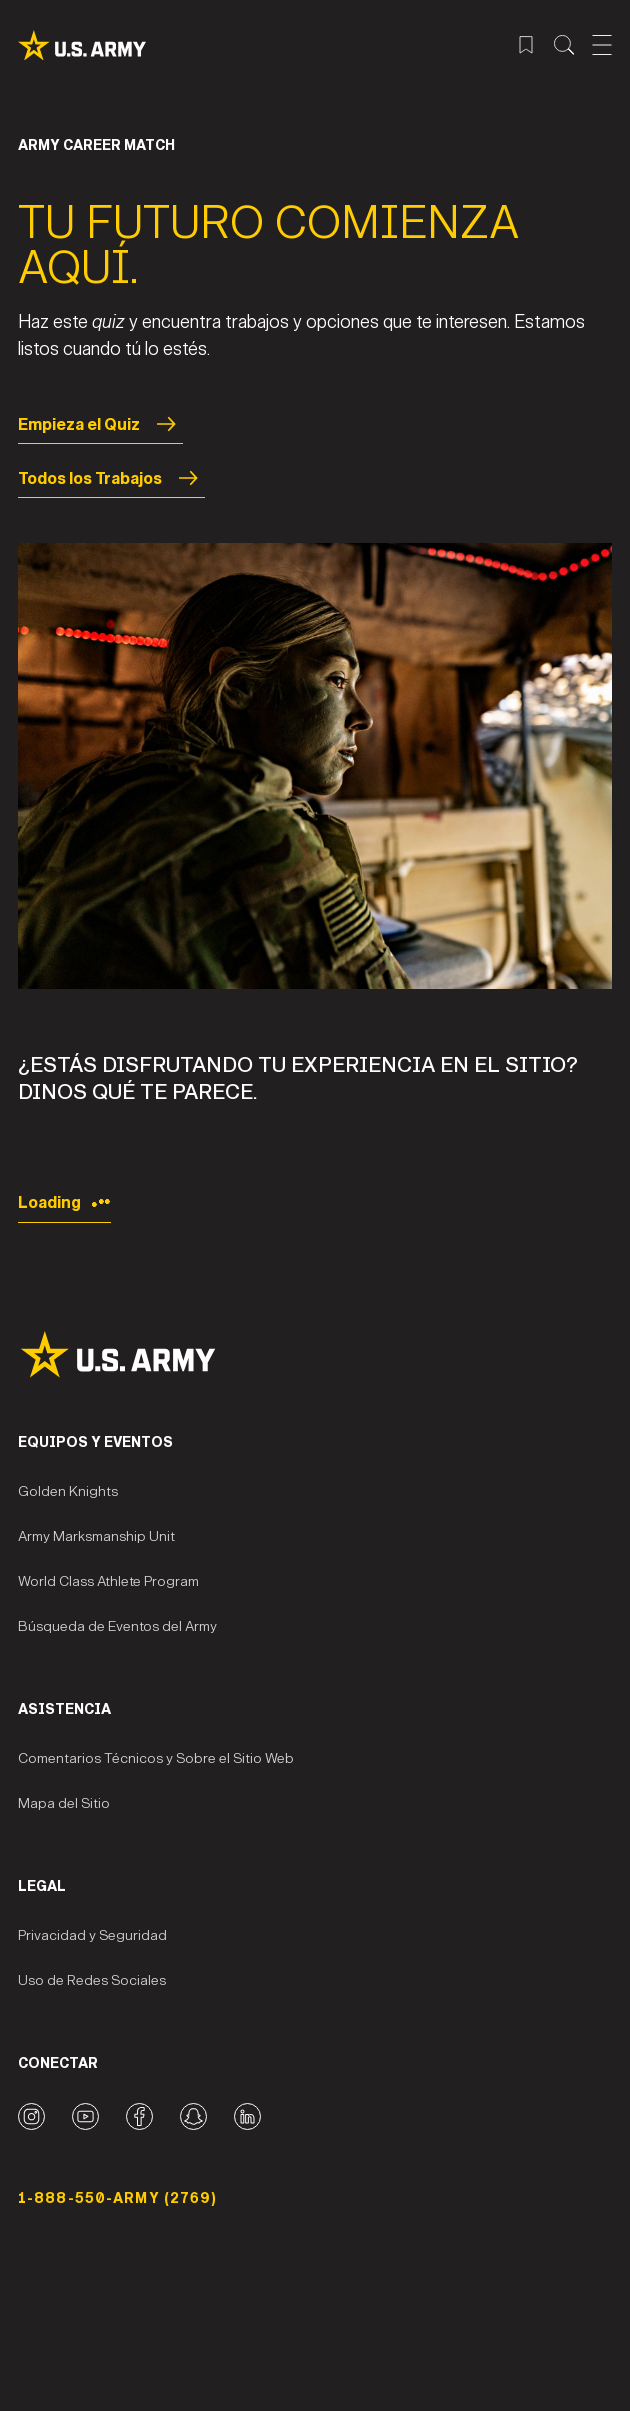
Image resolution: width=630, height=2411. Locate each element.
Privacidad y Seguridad (92, 1935)
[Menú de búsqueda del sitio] (564, 45)
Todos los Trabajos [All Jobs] (111, 478)
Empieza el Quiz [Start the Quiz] (100, 424)
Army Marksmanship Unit (96, 1536)
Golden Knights (68, 1491)
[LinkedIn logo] (247, 2116)
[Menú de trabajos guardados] (526, 45)
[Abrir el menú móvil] (602, 45)
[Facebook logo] (139, 2116)
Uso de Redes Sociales (92, 1980)
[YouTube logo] (85, 2116)
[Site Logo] (315, 1354)
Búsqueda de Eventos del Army (117, 1626)
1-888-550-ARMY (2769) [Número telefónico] (118, 2198)
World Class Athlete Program (108, 1581)
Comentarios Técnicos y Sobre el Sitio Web (156, 1758)
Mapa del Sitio (64, 1803)
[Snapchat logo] (193, 2116)
